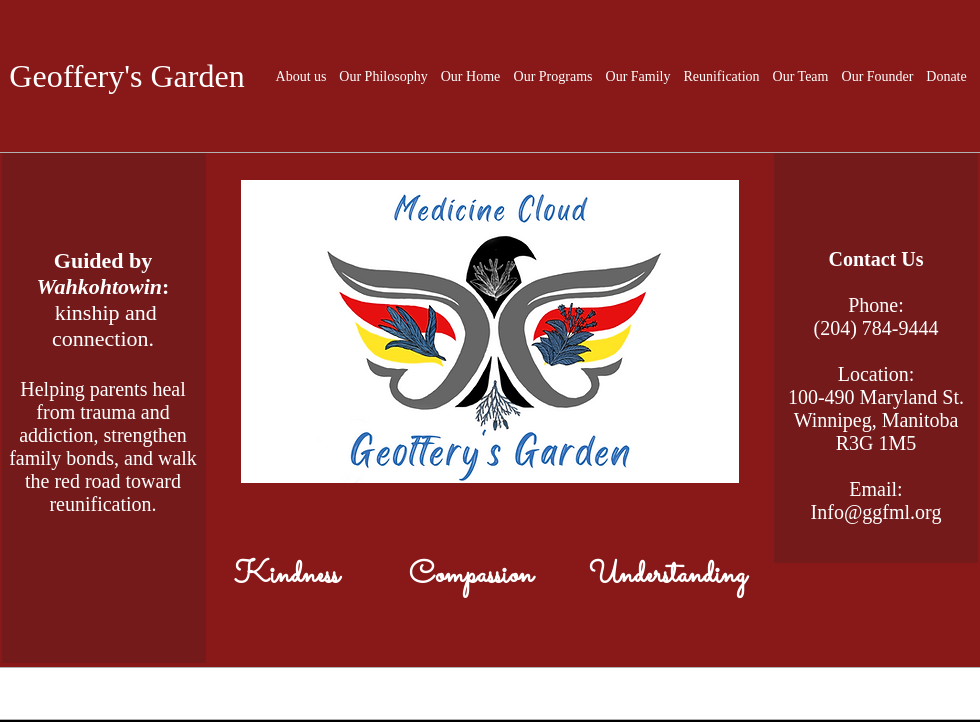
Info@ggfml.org (876, 512)
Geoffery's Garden (126, 76)
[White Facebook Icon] (819, 711)
